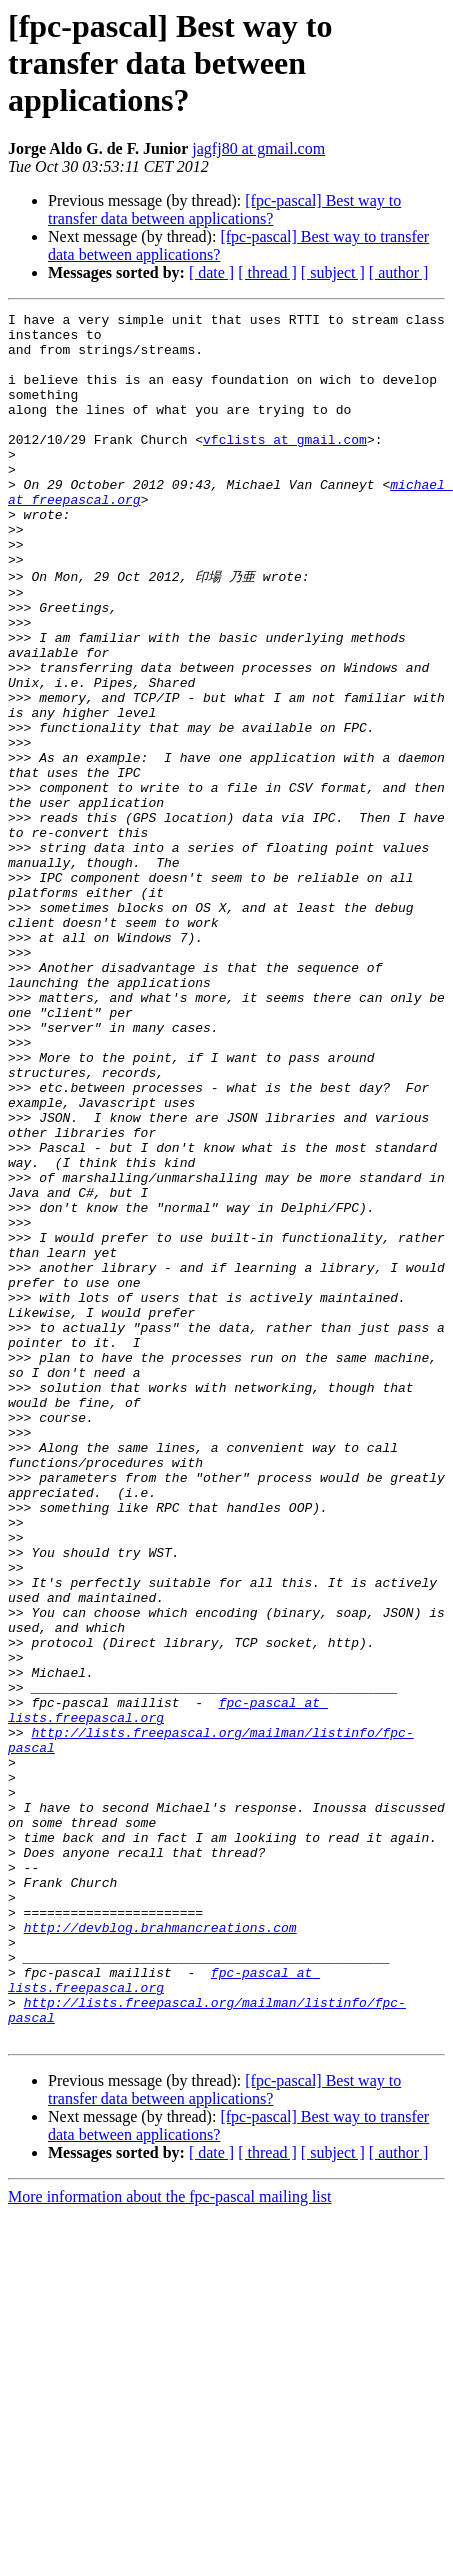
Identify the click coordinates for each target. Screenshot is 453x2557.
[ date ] (211, 272)
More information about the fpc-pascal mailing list (169, 2539)
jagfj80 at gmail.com (258, 148)
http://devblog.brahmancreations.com (160, 2249)
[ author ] (399, 272)
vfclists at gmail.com (285, 466)
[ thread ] (267, 272)
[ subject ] (333, 272)
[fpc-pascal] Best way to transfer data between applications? (224, 209)
